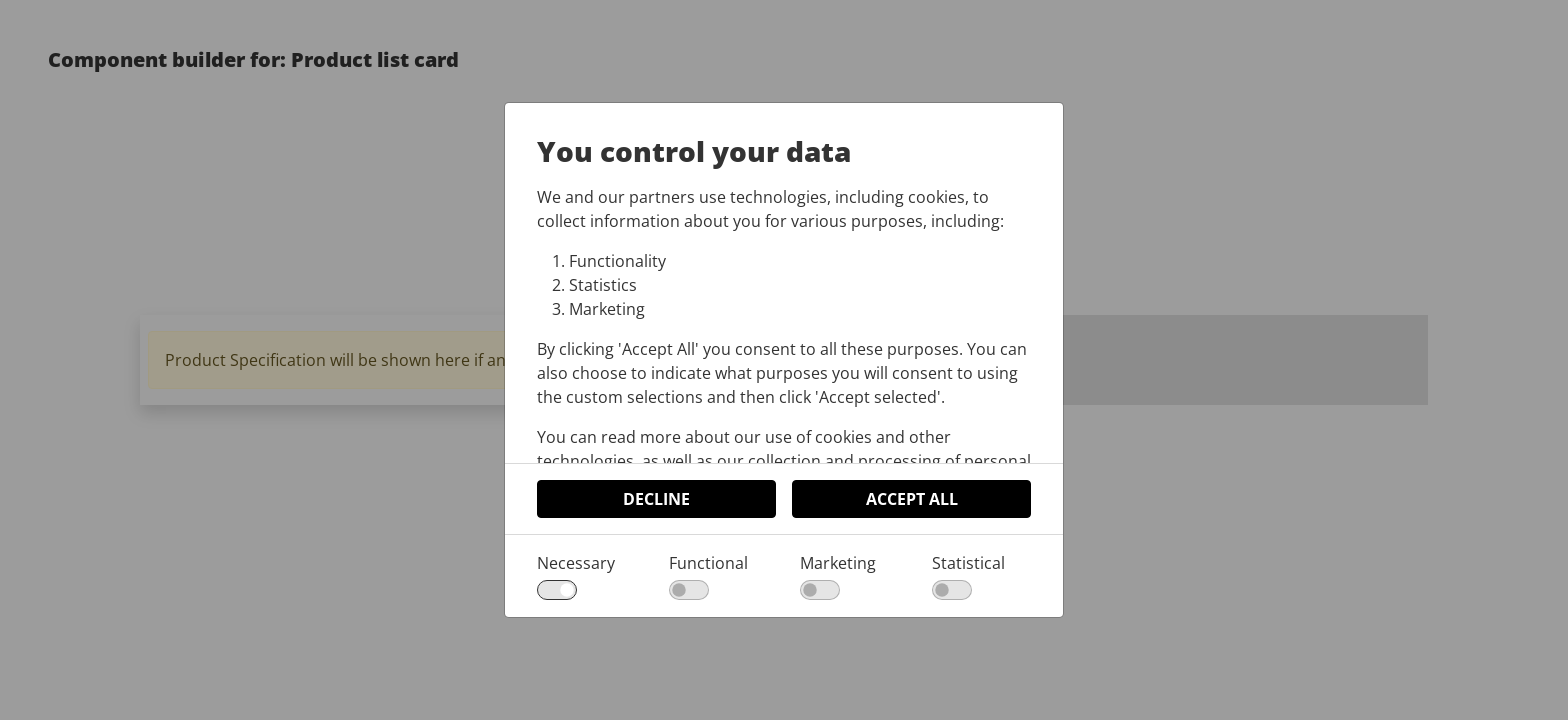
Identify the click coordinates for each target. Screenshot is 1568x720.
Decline (656, 499)
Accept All (912, 499)
